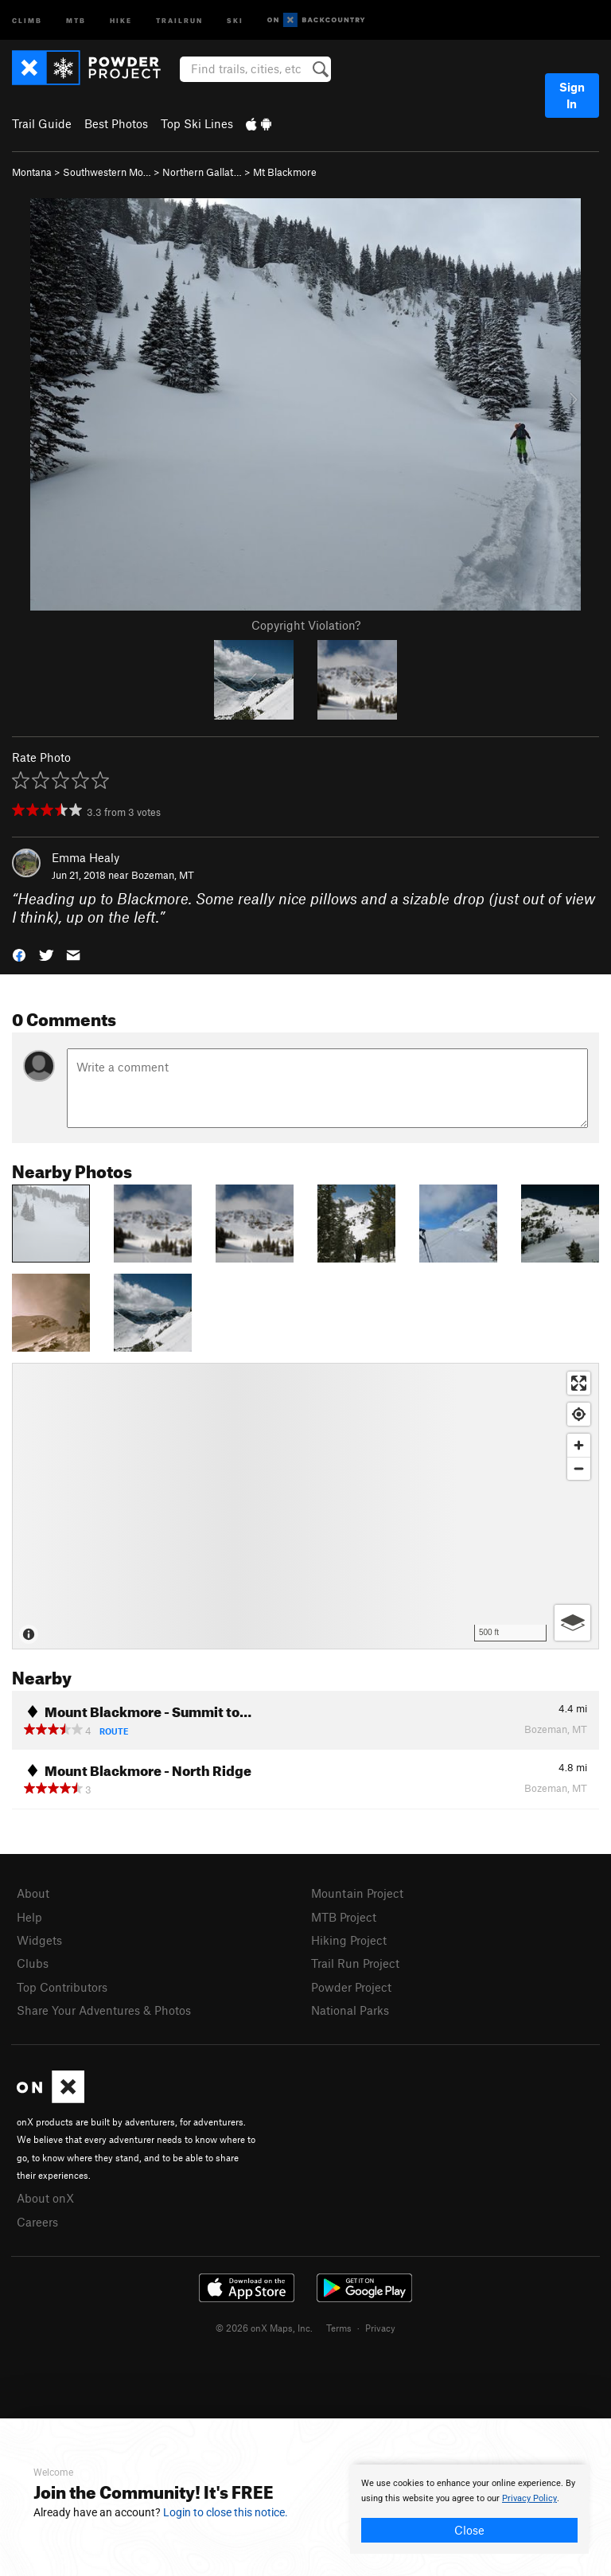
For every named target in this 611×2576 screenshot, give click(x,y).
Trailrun (179, 19)
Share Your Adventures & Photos (104, 2010)
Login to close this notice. (225, 2512)
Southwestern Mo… (107, 172)
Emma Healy (85, 857)
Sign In (572, 95)
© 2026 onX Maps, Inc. (264, 2327)
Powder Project (351, 1987)
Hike (121, 19)
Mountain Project (357, 1893)
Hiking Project (349, 1940)
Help (29, 1917)
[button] (19, 954)
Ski (235, 19)
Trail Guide (42, 123)
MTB (76, 19)
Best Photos (116, 123)
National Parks (350, 2010)
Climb (27, 19)
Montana (32, 172)
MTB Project (343, 1917)
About (33, 1893)
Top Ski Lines (197, 123)
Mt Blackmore (285, 172)
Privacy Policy (529, 2498)
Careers (37, 2222)
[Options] (572, 1623)
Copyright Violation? (305, 625)
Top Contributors (62, 1987)
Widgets (39, 1940)
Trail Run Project (355, 1963)
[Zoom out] (578, 1468)
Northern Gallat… (202, 172)
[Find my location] (578, 1414)
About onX (45, 2198)
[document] (469, 2509)
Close (469, 2530)
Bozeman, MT (162, 874)
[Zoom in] (578, 1445)
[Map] (305, 1506)
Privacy (380, 2327)
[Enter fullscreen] (578, 1383)
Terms (339, 2327)
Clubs (33, 1963)
